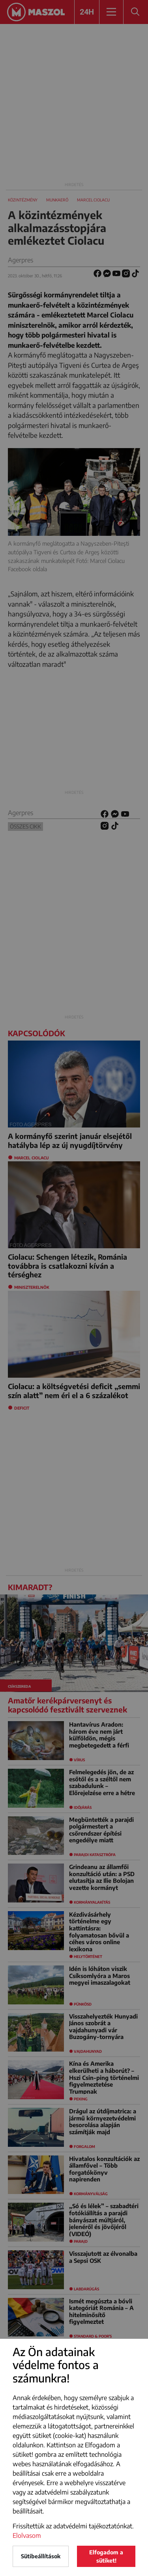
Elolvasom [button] (27, 2535)
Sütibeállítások (40, 2556)
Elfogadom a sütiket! (106, 2556)
